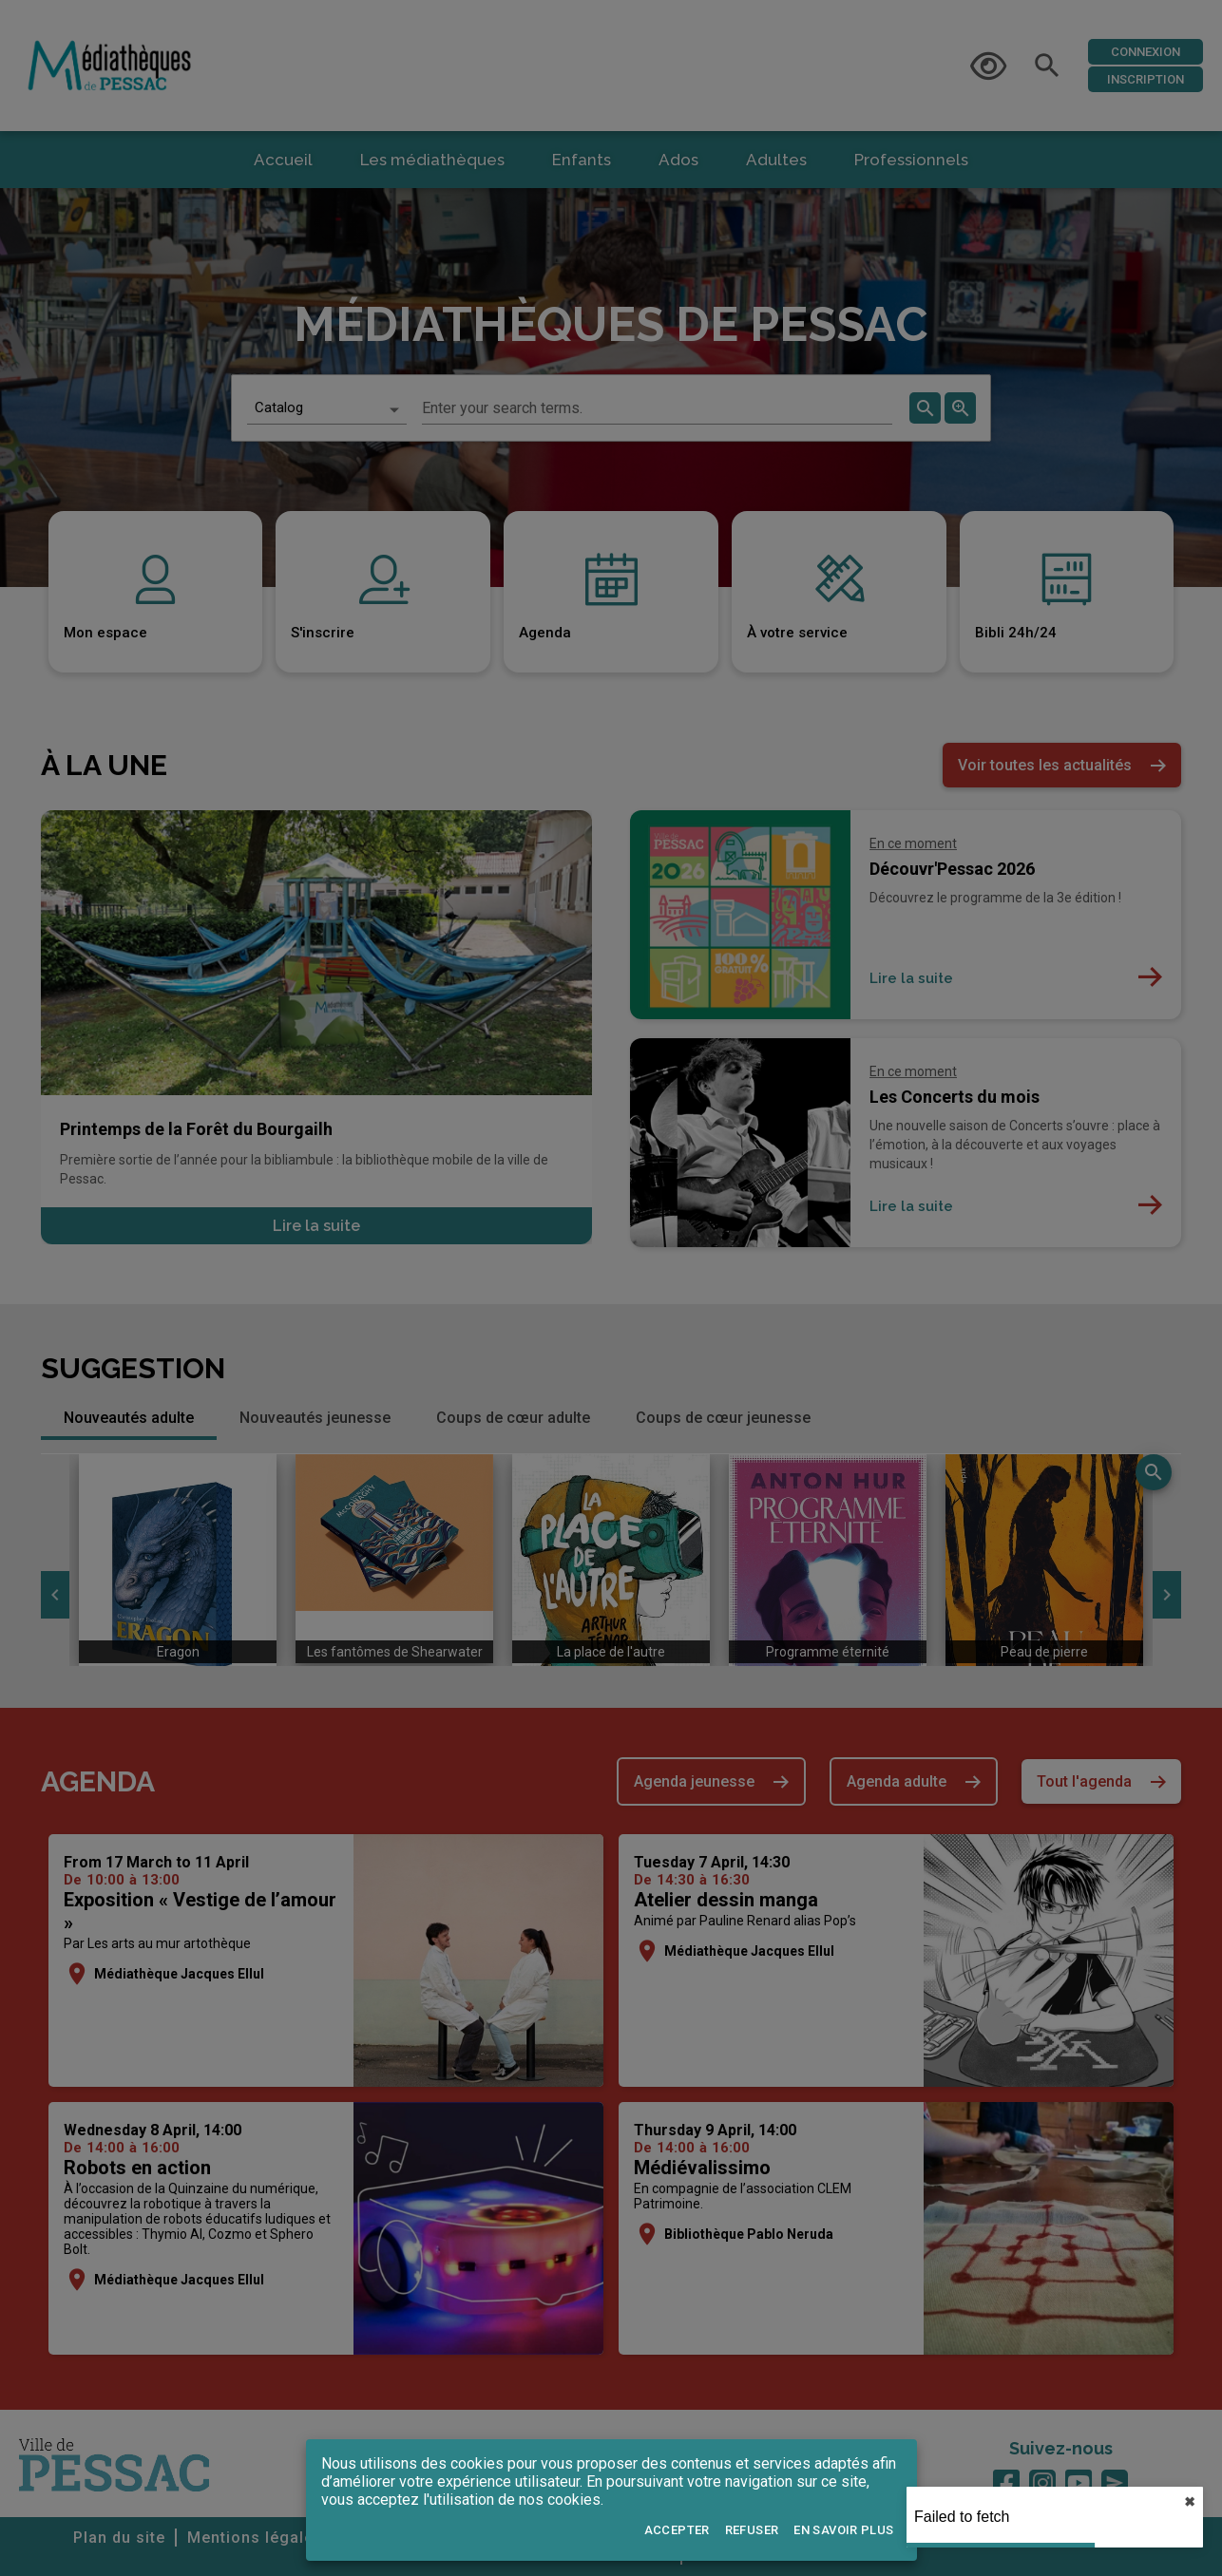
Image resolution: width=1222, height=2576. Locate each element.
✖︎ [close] (1189, 2502)
